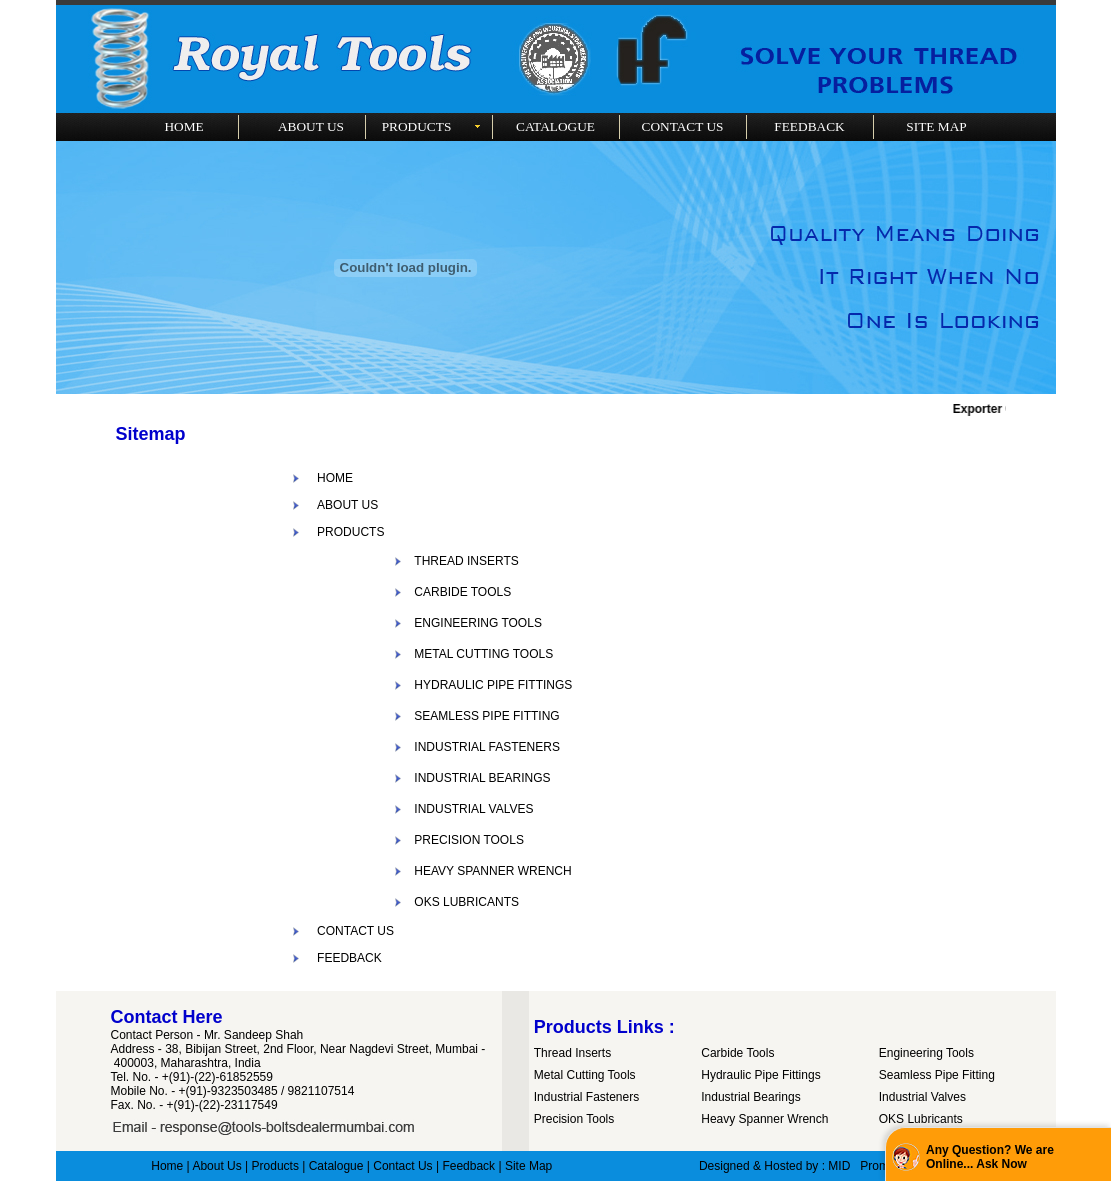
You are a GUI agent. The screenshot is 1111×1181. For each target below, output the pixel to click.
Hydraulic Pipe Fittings (760, 1075)
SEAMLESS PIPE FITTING (486, 716)
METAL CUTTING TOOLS (483, 654)
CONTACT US (355, 931)
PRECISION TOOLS (469, 840)
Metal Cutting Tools (585, 1075)
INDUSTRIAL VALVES (473, 809)
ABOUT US (347, 505)
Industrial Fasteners (586, 1097)
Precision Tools (574, 1119)
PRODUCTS (350, 532)
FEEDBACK (349, 958)
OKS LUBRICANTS (466, 902)
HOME (335, 478)
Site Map (528, 1166)
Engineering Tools (926, 1053)
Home (167, 1166)
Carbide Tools (737, 1053)
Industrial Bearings (750, 1097)
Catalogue (336, 1166)
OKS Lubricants (921, 1119)
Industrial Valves (922, 1097)
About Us (216, 1166)
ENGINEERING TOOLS (478, 623)
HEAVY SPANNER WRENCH (492, 871)
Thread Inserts (572, 1053)
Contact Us (402, 1166)
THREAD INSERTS (466, 561)
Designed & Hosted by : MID (774, 1166)
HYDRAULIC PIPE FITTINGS (493, 685)
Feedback (468, 1166)
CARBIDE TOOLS (462, 592)
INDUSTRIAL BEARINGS (482, 778)
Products (275, 1166)
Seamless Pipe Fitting (937, 1075)
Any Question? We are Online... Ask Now (990, 1157)
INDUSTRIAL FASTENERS (487, 747)
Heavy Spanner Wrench (764, 1119)
